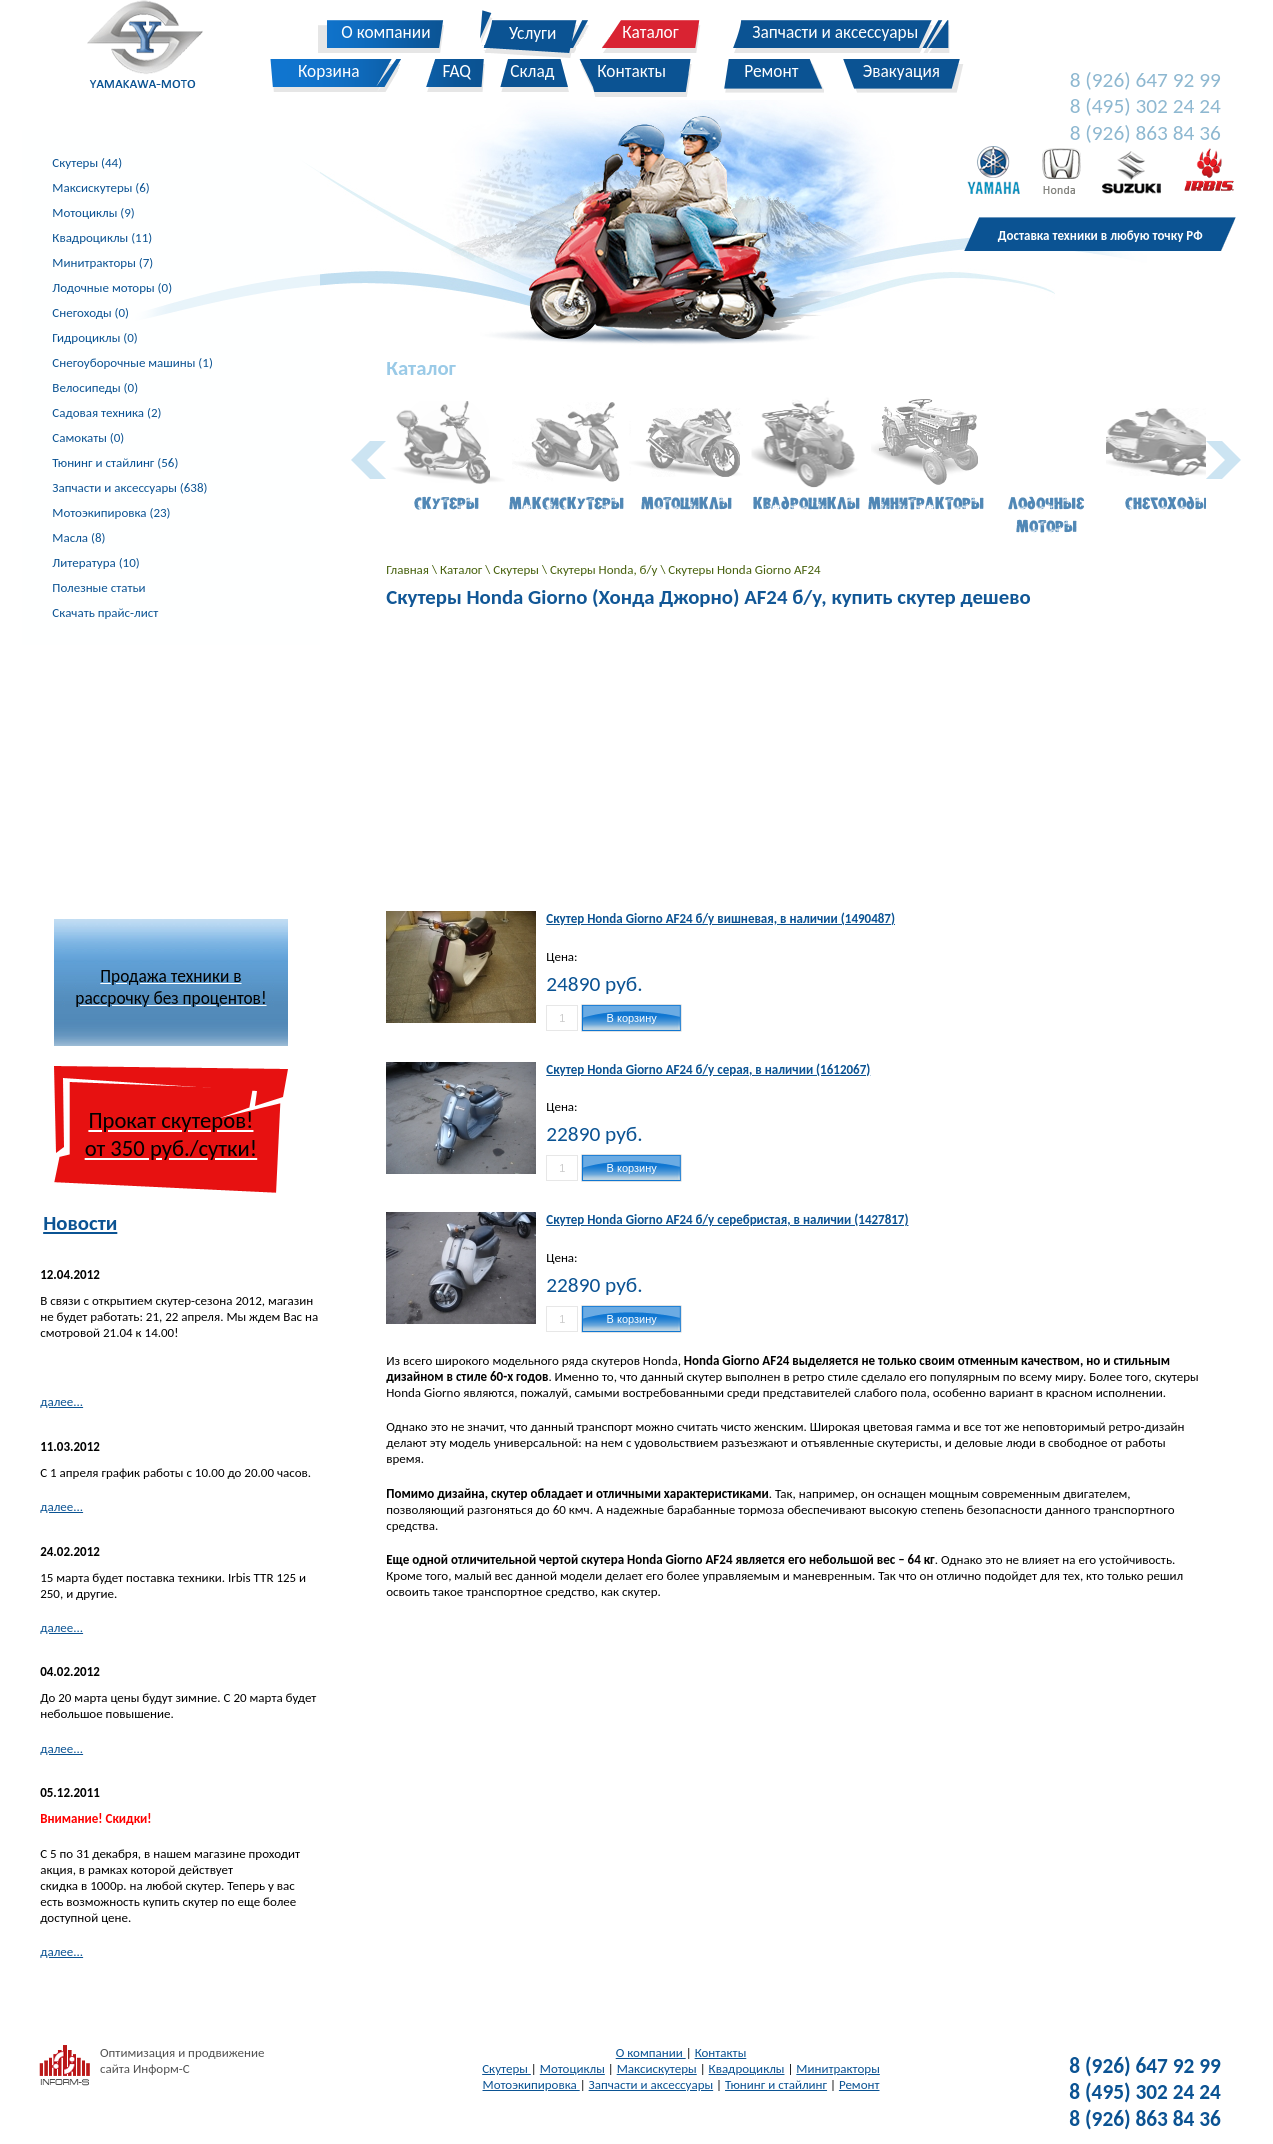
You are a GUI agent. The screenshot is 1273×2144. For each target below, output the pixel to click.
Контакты (721, 2052)
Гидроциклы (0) (94, 337)
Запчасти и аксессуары (651, 2084)
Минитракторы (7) (102, 262)
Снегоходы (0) (90, 312)
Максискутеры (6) (100, 187)
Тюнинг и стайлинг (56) (115, 462)
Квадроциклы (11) (102, 237)
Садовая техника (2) (106, 412)
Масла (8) (78, 537)
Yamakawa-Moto (155, 49)
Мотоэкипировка (531, 2084)
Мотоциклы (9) (93, 212)
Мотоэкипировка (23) (111, 512)
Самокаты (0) (88, 437)
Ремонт (859, 2084)
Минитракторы (837, 2068)
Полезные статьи (98, 587)
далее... (61, 1401)
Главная (409, 569)
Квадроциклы (747, 2068)
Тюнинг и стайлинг (776, 2084)
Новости (80, 1223)
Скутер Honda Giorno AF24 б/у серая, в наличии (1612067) (708, 1069)
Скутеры (517, 569)
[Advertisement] (172, 770)
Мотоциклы (572, 2068)
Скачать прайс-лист (105, 612)
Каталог (462, 569)
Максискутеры (657, 2068)
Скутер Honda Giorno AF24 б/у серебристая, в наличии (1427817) (727, 1219)
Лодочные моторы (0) (112, 287)
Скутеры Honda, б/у (605, 569)
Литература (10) (95, 562)
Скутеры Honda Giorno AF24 (744, 569)
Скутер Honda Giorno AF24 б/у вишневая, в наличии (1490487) (720, 918)
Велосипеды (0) (95, 387)
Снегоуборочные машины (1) (132, 362)
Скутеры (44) (87, 162)
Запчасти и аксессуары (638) (129, 487)
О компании (651, 2052)
